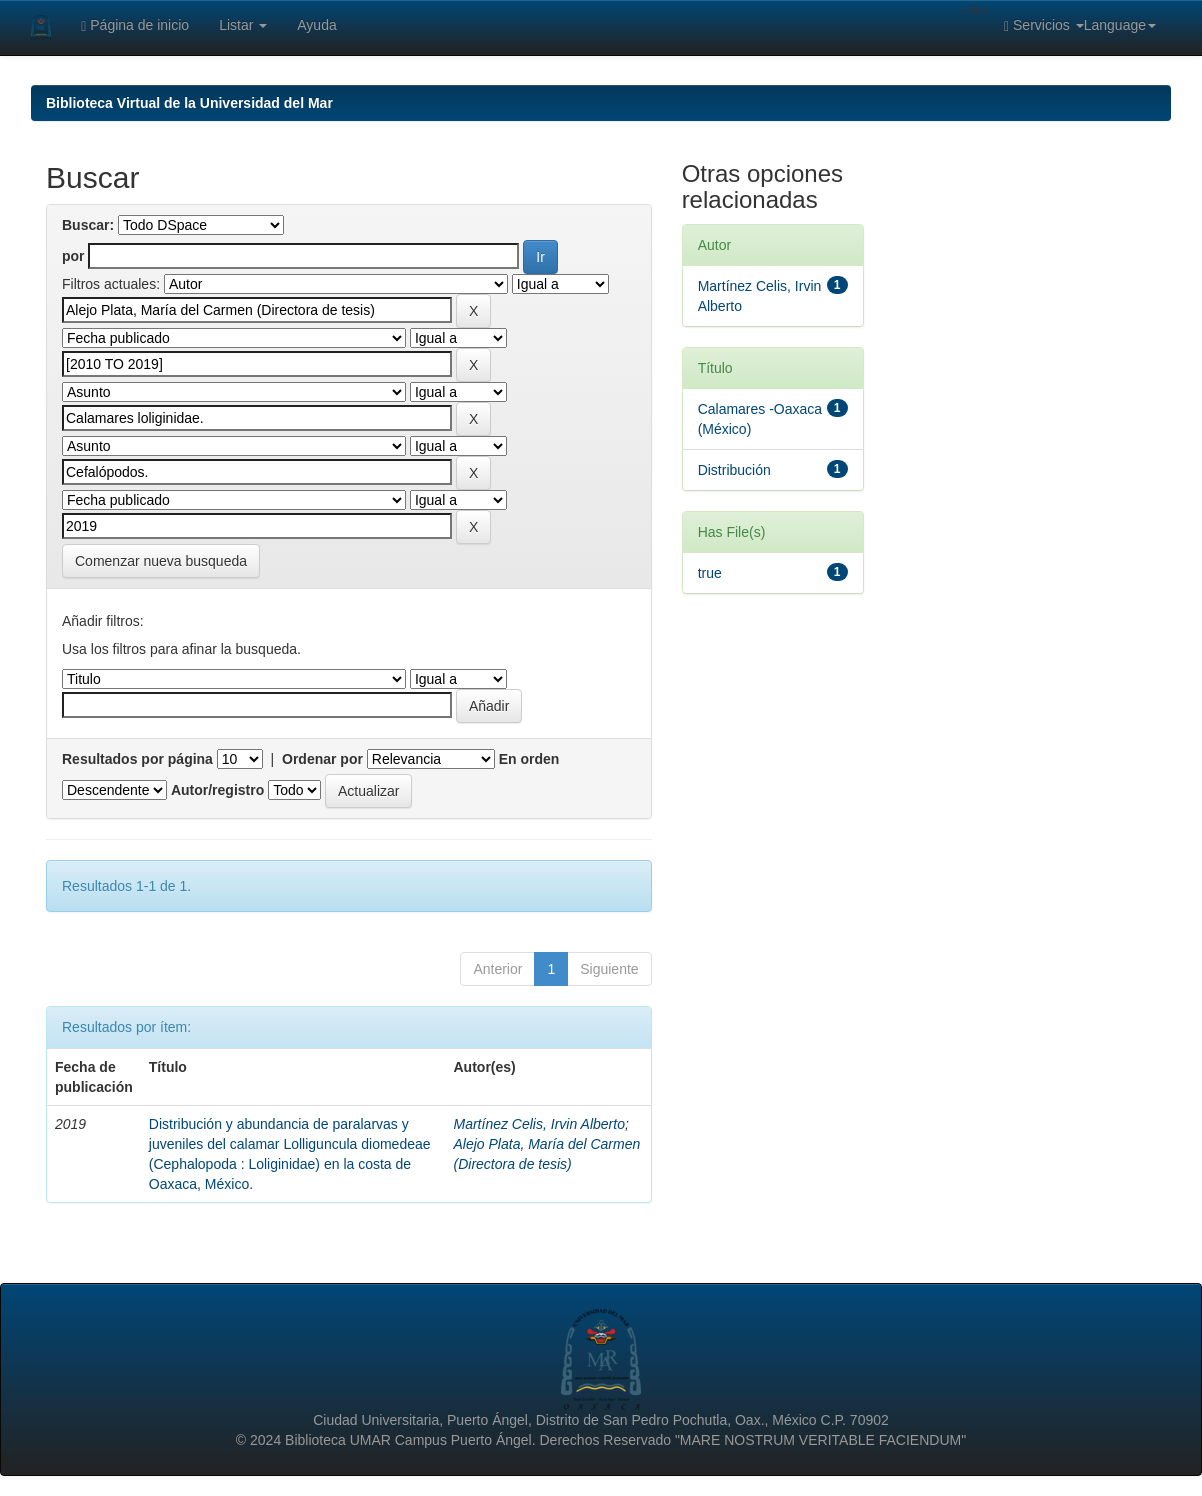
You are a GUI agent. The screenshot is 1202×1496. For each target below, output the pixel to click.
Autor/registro (217, 790)
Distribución (734, 470)
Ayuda (316, 25)
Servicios (1044, 25)
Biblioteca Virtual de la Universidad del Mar (189, 103)
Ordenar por (322, 759)
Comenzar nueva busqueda (161, 561)
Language (1120, 25)
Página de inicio (135, 25)
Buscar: (88, 225)
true (710, 573)
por (73, 256)
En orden (529, 759)
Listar (243, 25)
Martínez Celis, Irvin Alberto (539, 1124)
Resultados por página (137, 759)
